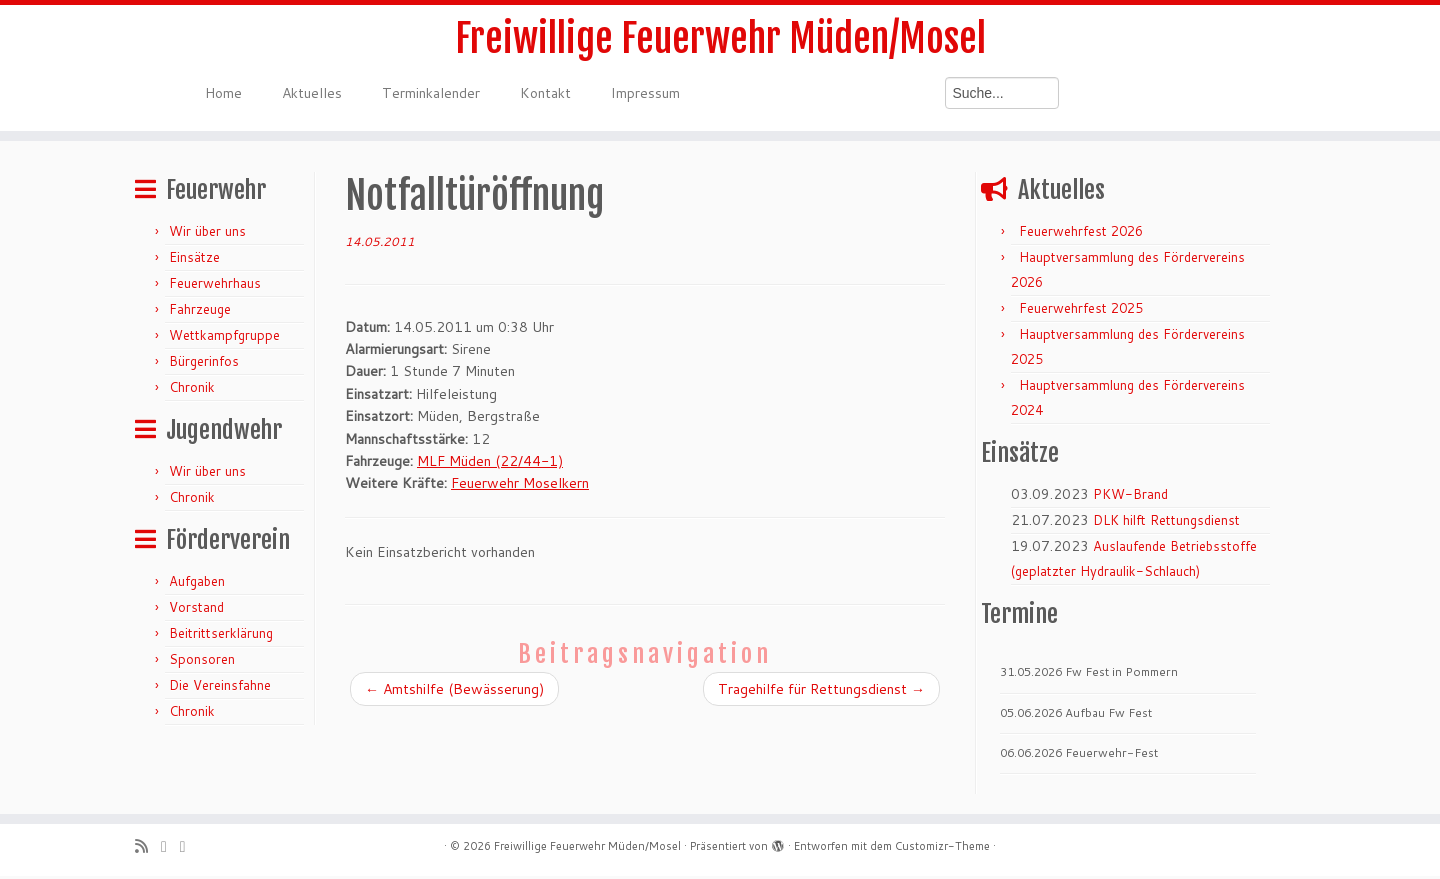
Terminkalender (431, 96)
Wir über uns (207, 234)
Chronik (192, 390)
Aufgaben (197, 584)
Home (223, 96)
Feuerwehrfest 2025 (1081, 311)
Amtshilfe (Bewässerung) (454, 692)
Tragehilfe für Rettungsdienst (821, 692)
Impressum (645, 96)
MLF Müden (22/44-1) (490, 464)
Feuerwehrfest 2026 (1081, 234)
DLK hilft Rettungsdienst (1166, 523)
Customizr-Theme (942, 849)
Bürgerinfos (204, 364)
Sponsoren (202, 662)
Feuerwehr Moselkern (520, 486)
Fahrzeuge (200, 312)
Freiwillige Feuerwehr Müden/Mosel (720, 40)
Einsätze (194, 260)
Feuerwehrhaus (215, 286)
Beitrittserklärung (221, 636)
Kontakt (545, 96)
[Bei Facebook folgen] (189, 849)
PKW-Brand (1130, 497)
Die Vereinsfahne (220, 688)
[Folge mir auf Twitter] (170, 849)
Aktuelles (312, 96)
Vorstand (196, 610)
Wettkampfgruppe (224, 338)
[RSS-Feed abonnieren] (148, 849)
